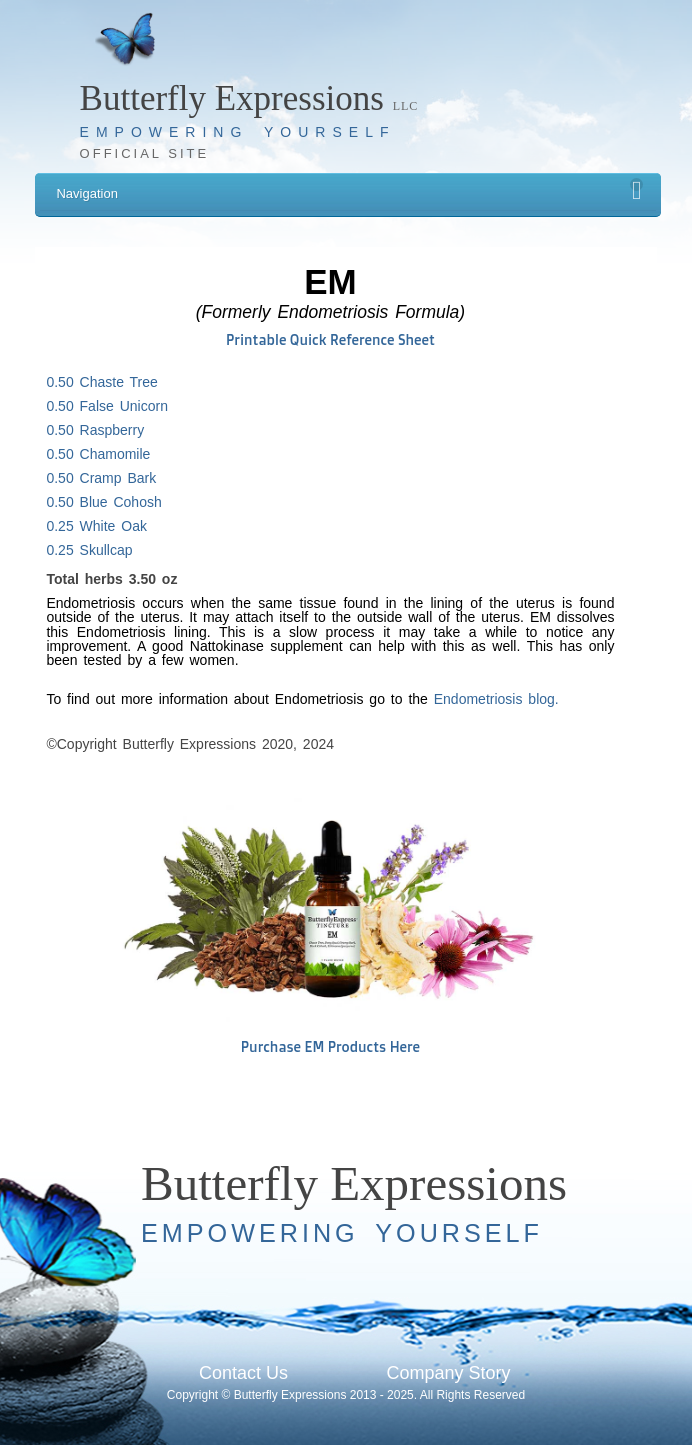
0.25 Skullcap (89, 550)
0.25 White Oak (96, 526)
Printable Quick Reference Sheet (330, 339)
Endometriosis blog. (496, 699)
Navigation (349, 189)
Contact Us (243, 1373)
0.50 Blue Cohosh (103, 502)
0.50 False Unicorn (107, 406)
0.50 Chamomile (98, 454)
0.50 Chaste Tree (101, 382)
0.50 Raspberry (95, 430)
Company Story (448, 1373)
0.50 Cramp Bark (101, 478)
